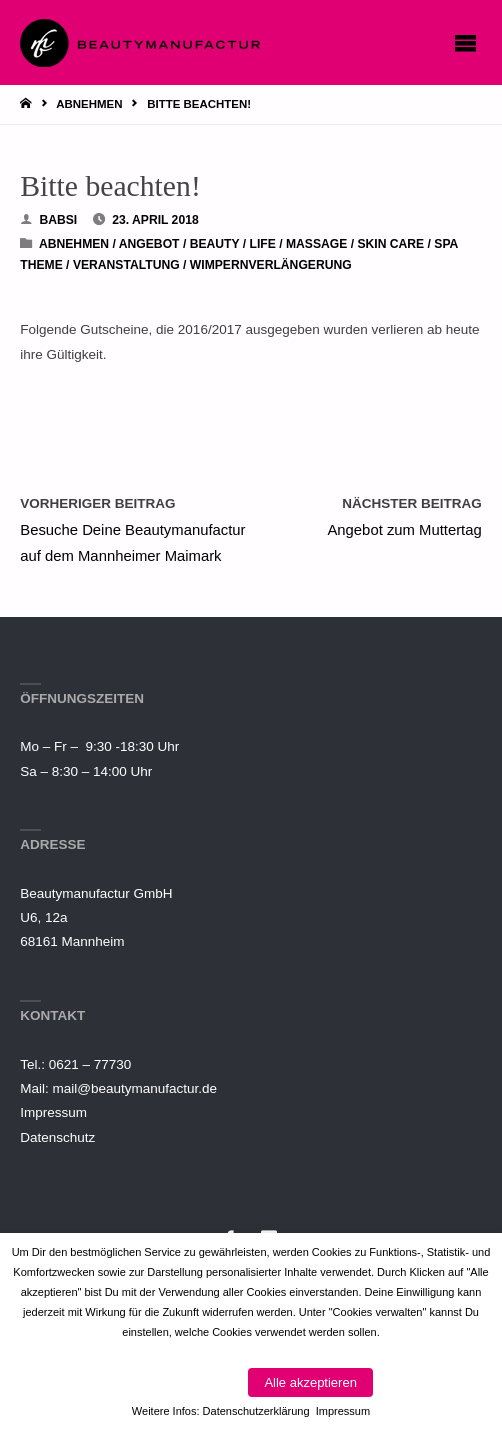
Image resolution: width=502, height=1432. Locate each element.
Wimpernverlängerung (271, 265)
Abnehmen (89, 104)
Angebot (149, 244)
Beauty (215, 244)
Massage (316, 244)
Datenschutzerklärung (256, 1411)
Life (262, 244)
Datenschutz (57, 1137)
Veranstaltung (126, 265)
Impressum (53, 1112)
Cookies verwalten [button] (182, 1382)
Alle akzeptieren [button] (310, 1382)
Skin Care (390, 244)
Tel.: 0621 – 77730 (75, 1064)
